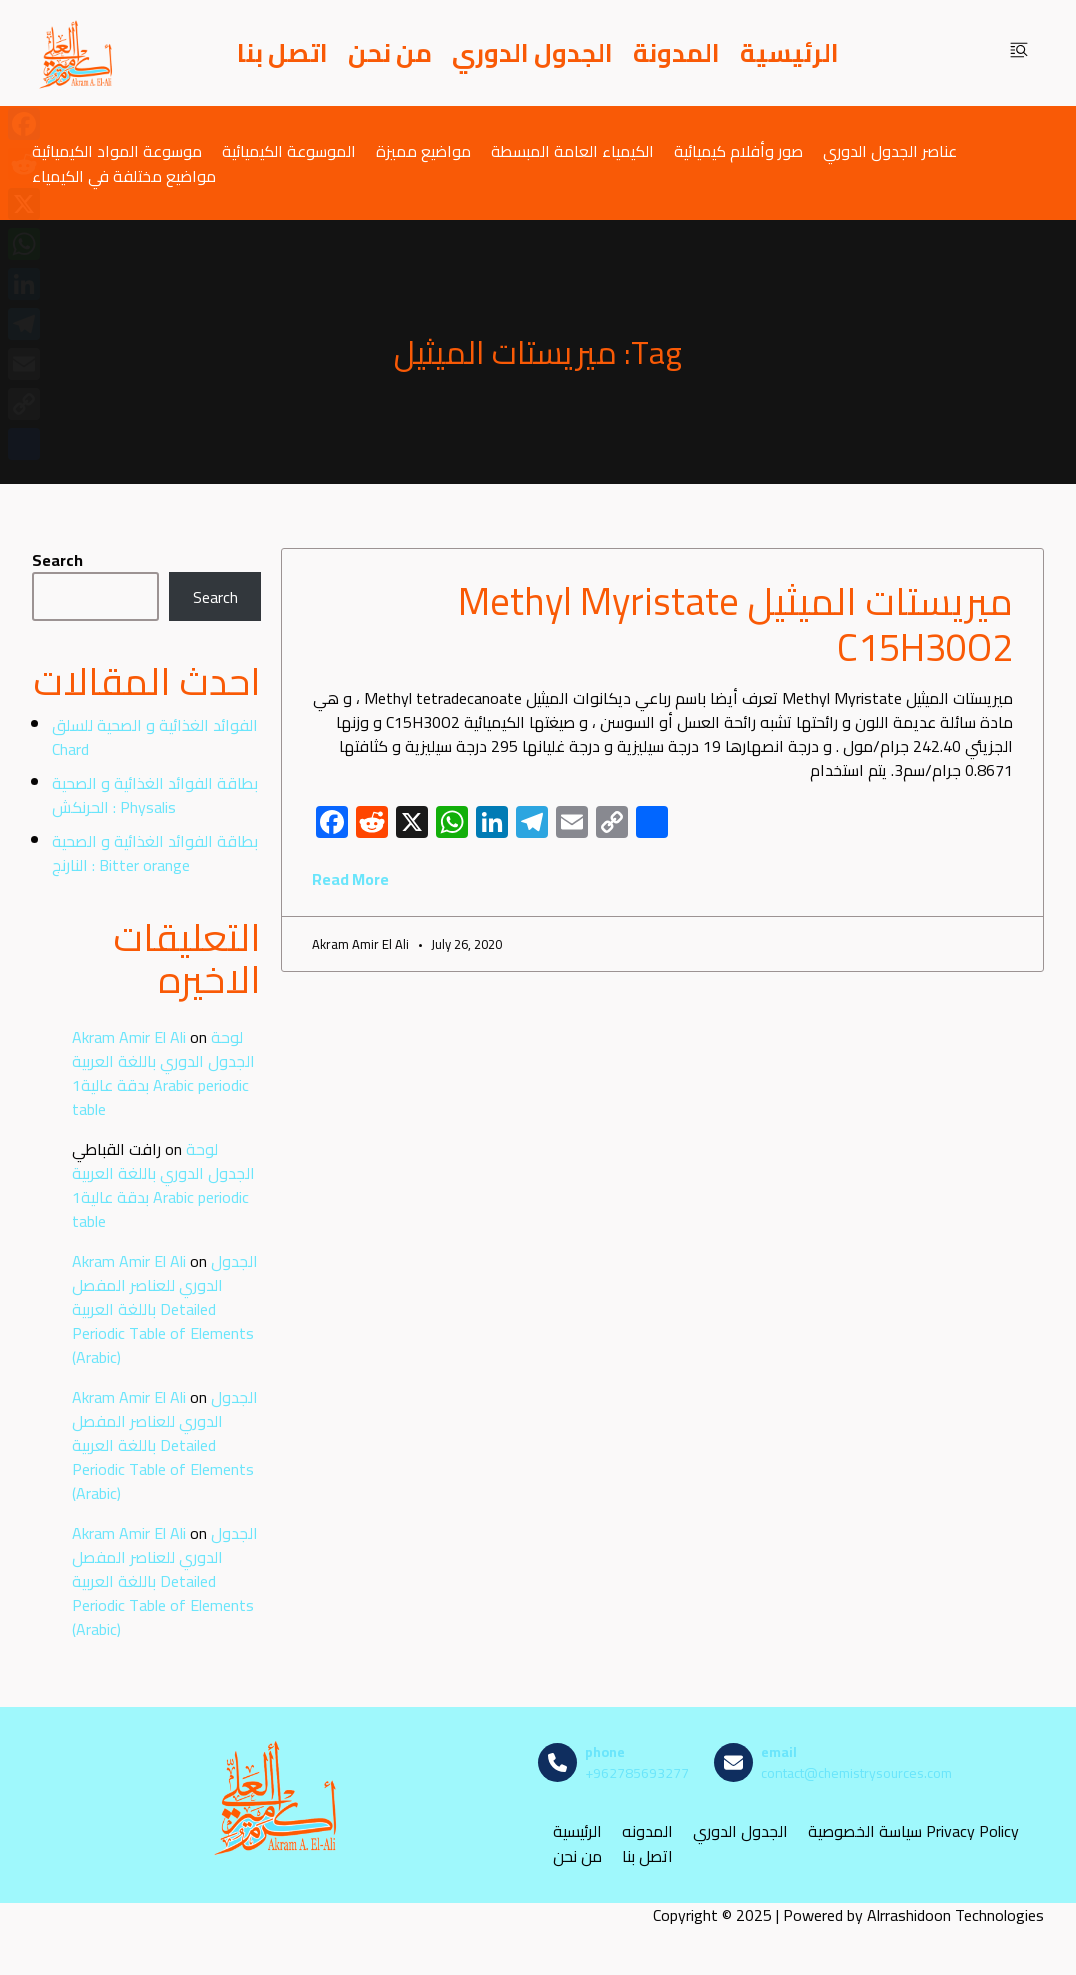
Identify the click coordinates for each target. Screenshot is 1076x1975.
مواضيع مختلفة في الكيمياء (124, 175)
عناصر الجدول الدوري (890, 150)
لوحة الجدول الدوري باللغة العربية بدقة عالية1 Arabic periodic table (163, 1073)
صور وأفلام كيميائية (738, 150)
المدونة (676, 53)
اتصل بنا (282, 53)
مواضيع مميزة (423, 150)
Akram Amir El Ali (129, 1037)
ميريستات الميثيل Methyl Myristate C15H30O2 (735, 624)
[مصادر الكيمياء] (77, 53)
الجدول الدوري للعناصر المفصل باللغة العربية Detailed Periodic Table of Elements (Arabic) (165, 1309)
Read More (350, 879)
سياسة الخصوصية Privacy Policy (913, 1831)
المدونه (647, 1831)
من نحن (390, 53)
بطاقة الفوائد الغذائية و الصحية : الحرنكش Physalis (155, 795)
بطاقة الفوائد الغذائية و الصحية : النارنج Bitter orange (155, 853)
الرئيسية (789, 53)
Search (57, 560)
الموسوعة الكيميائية (289, 150)
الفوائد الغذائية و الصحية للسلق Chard (155, 737)
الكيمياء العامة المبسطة (572, 150)
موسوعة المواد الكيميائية (117, 150)
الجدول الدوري (532, 53)
